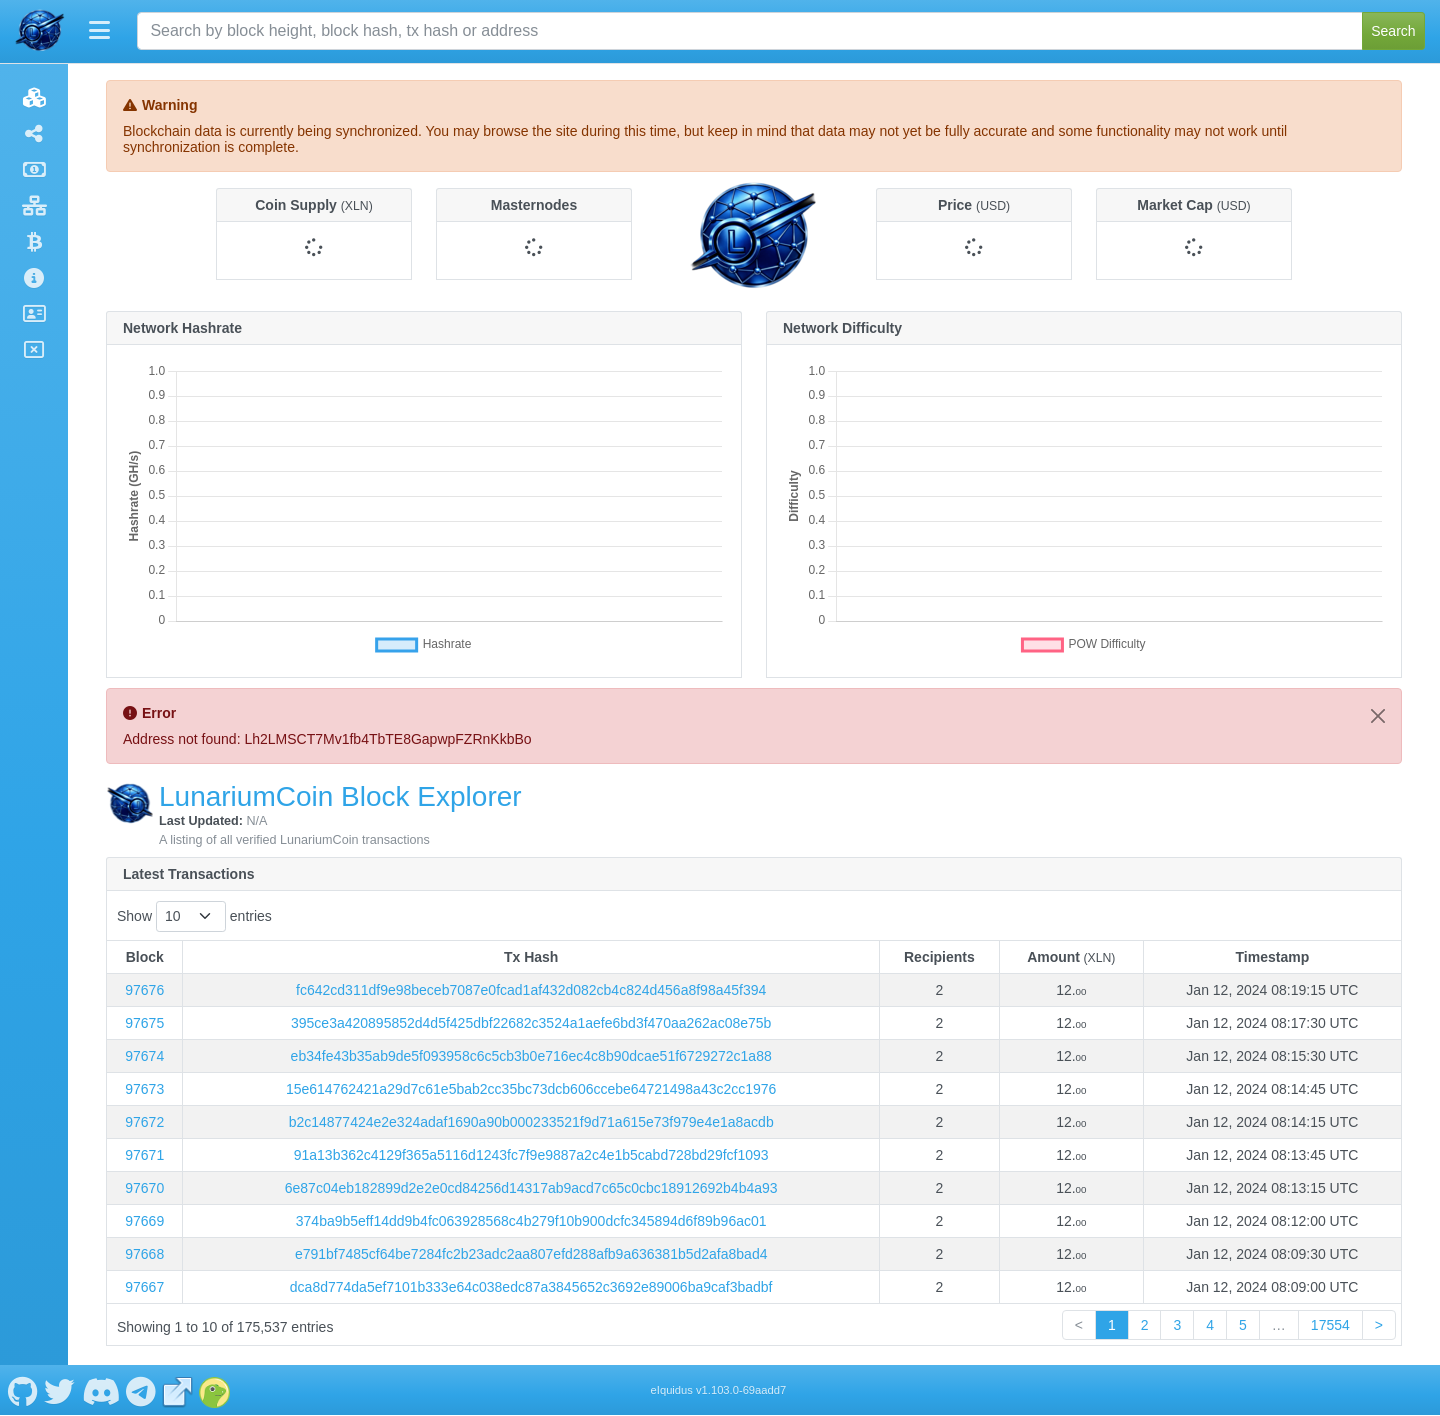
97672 (144, 1122)
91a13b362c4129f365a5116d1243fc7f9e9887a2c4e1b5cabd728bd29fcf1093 (531, 1155)
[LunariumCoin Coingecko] (215, 1390)
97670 (144, 1188)
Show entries (194, 916)
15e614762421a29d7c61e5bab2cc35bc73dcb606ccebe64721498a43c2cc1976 (531, 1089)
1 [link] (1112, 1325)
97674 (144, 1056)
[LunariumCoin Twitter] (60, 1390)
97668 (144, 1254)
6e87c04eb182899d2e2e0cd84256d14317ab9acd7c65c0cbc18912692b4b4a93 (531, 1188)
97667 (144, 1287)
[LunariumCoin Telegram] (141, 1390)
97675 (144, 1023)
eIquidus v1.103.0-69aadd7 (719, 1390)
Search (1393, 31)
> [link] (1379, 1325)
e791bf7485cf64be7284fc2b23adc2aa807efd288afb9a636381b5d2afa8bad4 (531, 1254)
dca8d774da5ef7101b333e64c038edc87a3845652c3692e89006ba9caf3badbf (531, 1287)
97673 (144, 1089)
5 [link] (1243, 1325)
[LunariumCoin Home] (40, 31)
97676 (144, 990)
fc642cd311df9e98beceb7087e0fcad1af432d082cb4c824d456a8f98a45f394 (531, 990)
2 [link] (1145, 1325)
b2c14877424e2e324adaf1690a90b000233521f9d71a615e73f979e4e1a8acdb (531, 1122)
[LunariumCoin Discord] (100, 1390)
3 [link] (1177, 1325)
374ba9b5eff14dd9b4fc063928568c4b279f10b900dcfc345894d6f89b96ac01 (531, 1221)
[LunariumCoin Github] (22, 1390)
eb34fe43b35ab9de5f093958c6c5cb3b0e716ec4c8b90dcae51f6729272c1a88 (531, 1056)
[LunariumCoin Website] (178, 1390)
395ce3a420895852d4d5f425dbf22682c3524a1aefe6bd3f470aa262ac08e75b (531, 1023)
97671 (144, 1155)
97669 (144, 1221)
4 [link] (1210, 1325)
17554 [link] (1330, 1325)
